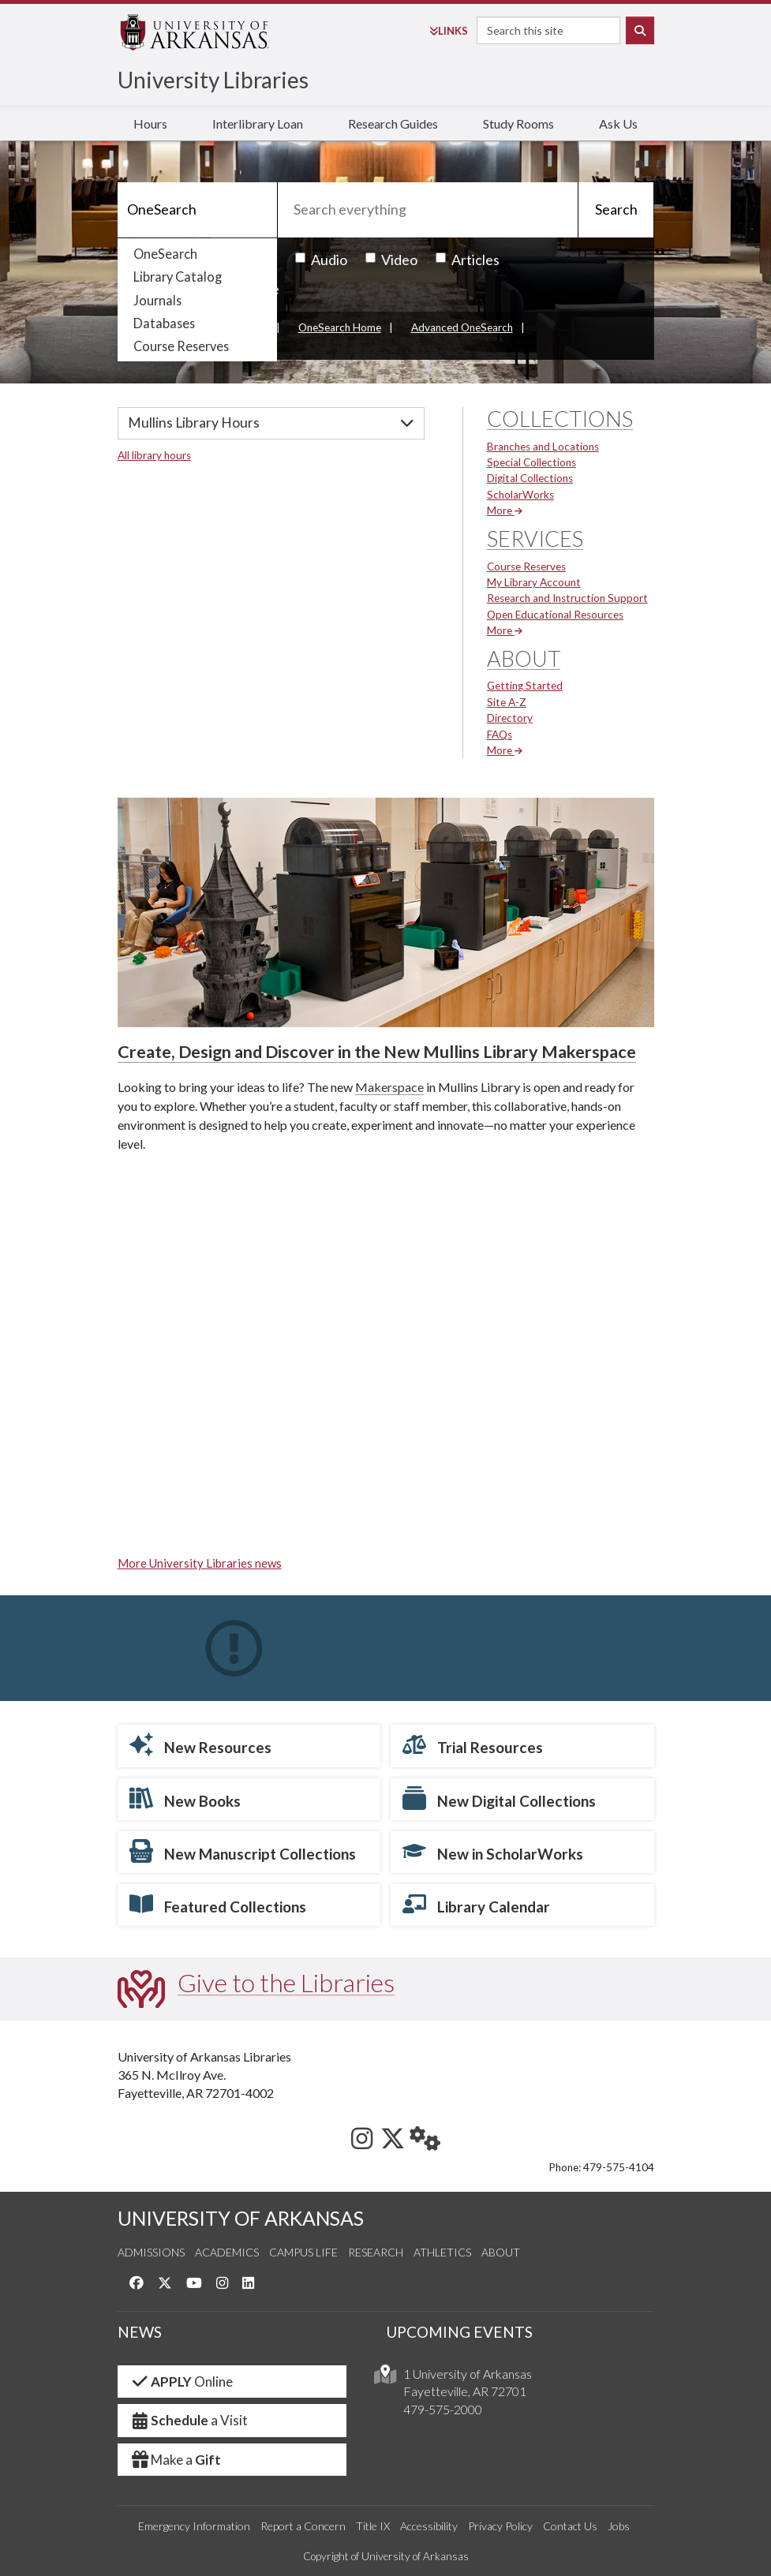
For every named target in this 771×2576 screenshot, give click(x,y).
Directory (510, 718)
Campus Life (303, 2252)
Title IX (373, 2526)
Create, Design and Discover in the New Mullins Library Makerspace (377, 1051)
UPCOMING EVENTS (459, 2332)
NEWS (140, 2332)
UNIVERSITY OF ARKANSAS (241, 2218)
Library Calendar (476, 1904)
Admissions (151, 2252)
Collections (560, 419)
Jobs (619, 2526)
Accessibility (429, 2526)
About (523, 658)
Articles (468, 259)
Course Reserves (181, 345)
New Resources (200, 1744)
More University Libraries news (200, 1563)
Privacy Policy (500, 2526)
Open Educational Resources (555, 614)
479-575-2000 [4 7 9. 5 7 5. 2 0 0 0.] (442, 2409)
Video (391, 259)
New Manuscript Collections (242, 1851)
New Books (185, 1798)
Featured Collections (217, 1904)
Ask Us (618, 123)
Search (616, 209)
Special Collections (531, 462)
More (504, 510)
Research (375, 2252)
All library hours (154, 455)
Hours (150, 123)
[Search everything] (427, 209)
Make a (176, 2459)
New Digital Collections (499, 1798)
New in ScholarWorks (492, 1851)
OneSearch (165, 253)
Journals (157, 300)
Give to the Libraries (286, 1982)
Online (182, 2381)
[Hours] (271, 423)
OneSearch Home (339, 327)
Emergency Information (194, 2526)
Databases (164, 323)
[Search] (197, 209)
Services (535, 538)
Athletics (442, 2252)
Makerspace (389, 1086)
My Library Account (534, 582)
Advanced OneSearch (462, 327)
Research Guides (393, 123)
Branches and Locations (543, 446)
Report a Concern (303, 2526)
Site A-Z (506, 702)
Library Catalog (177, 276)
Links (448, 30)
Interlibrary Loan (257, 123)
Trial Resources (472, 1744)
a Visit (189, 2420)
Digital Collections (530, 478)
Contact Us (570, 2526)
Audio (321, 259)
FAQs (499, 734)
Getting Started (525, 685)
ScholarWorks (520, 494)
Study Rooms (518, 123)
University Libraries (213, 79)
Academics (227, 2252)
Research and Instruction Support (567, 598)
